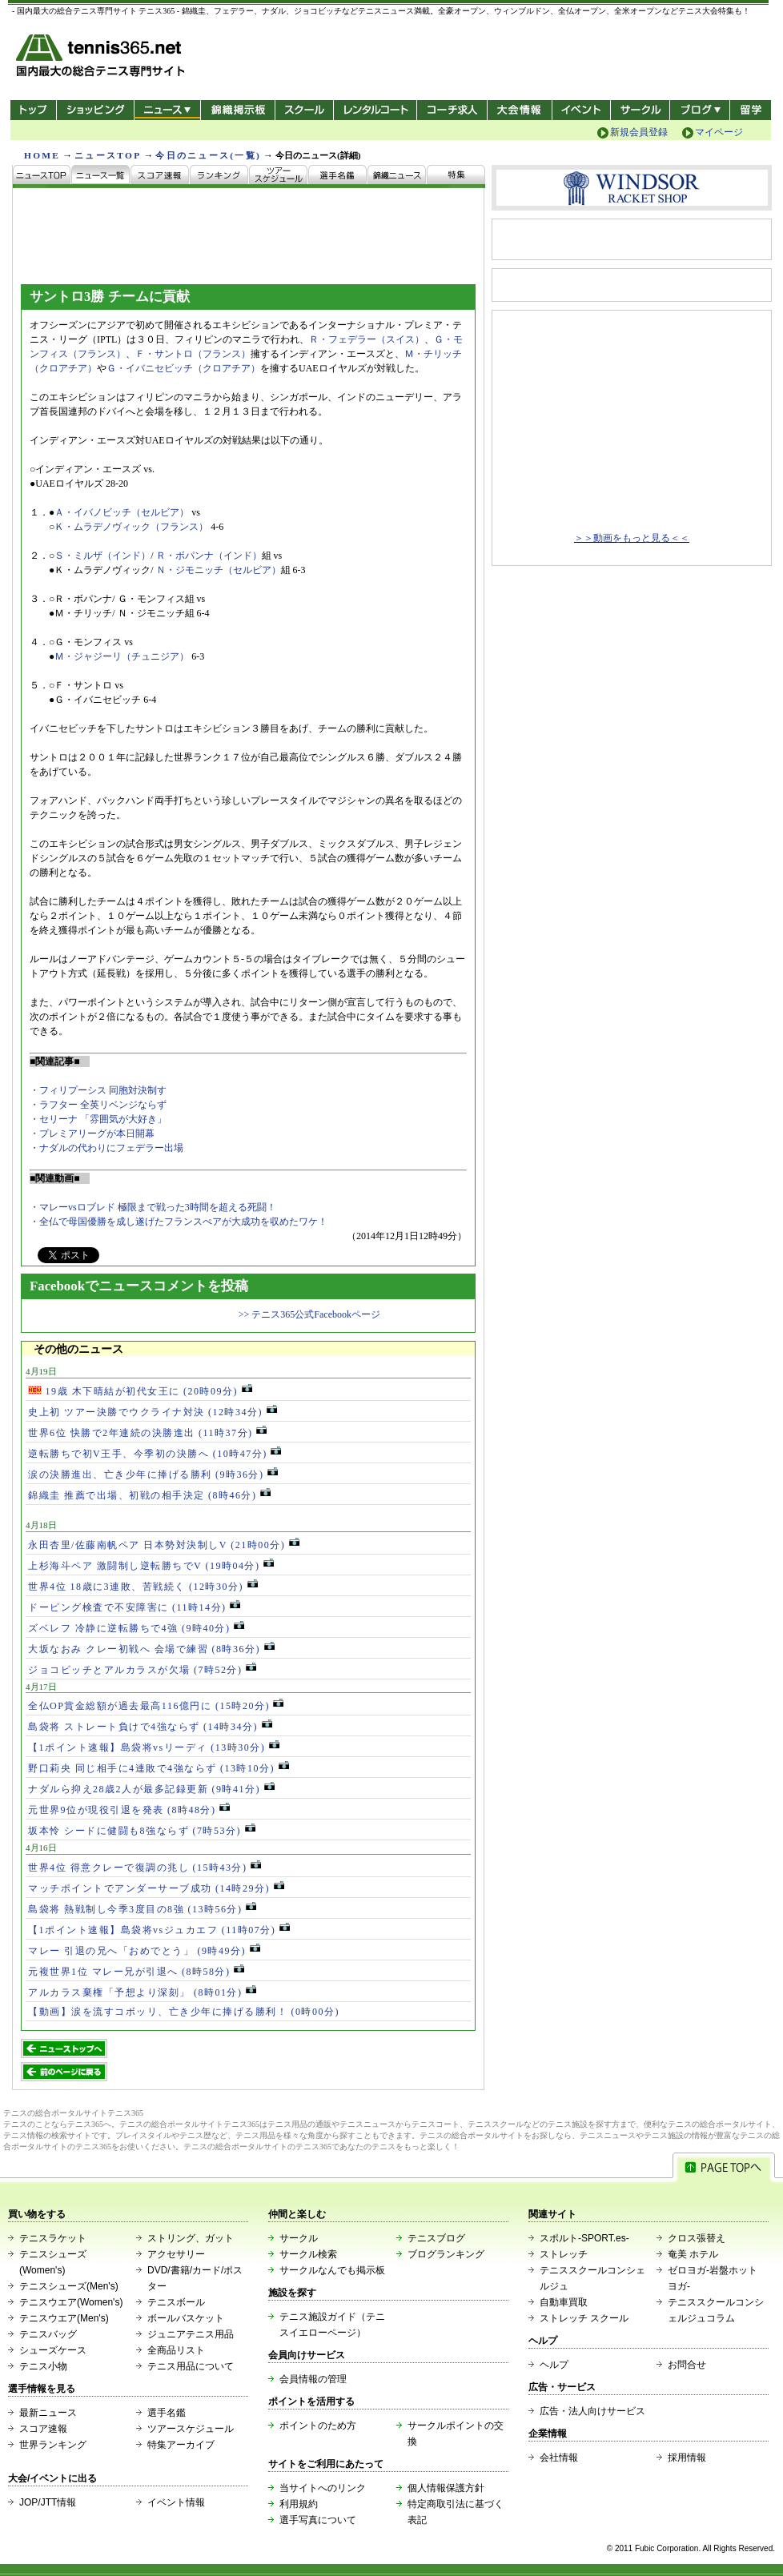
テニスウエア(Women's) (70, 2302)
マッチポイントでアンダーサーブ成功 (156, 1888)
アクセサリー (176, 2254)
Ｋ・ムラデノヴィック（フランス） (131, 526)
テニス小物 (43, 2366)
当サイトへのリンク (322, 2488)
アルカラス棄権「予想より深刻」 (142, 1992)
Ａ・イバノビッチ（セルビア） (121, 512)
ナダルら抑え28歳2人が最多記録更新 (151, 1789)
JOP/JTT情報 (47, 2502)
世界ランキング (52, 2444)
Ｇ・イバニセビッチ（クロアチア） (183, 368)
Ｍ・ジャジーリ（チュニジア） (121, 656)
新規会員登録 (639, 132)
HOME (42, 155)
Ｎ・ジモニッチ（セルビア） (218, 570)
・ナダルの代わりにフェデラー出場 (106, 1148)
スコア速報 (43, 2428)
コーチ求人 (453, 110)
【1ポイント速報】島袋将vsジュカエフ (159, 1930)
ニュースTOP (107, 155)
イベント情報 (176, 2502)
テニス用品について (190, 2366)
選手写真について (317, 2520)
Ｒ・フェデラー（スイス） (366, 339)
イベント (581, 110)
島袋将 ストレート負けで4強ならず (150, 1726)
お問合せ (687, 2364)
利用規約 (298, 2504)
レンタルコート (376, 110)
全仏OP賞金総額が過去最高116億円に (155, 1705)
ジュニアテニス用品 (190, 2334)
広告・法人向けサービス (592, 2411)
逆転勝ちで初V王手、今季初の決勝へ (154, 1453)
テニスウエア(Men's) (64, 2318)
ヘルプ (554, 2364)
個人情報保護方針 (446, 2488)
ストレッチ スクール (584, 2318)
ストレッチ (564, 2254)
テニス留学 (750, 110)
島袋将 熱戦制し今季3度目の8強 (142, 1909)
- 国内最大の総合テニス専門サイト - (102, 58)
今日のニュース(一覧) (208, 155)
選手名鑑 (166, 2412)
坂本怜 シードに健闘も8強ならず (141, 1830)
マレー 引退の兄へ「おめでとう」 (144, 1950)
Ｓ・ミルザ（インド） (102, 555)
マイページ (719, 132)
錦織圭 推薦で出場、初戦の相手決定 (149, 1495)
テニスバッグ (48, 2334)
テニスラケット (52, 2238)
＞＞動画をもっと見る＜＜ (631, 538)
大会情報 (519, 110)
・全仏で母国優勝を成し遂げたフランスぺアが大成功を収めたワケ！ (178, 1221)
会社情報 (559, 2457)
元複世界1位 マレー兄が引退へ (136, 1971)
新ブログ (699, 110)
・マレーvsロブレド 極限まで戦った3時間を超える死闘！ (153, 1207)
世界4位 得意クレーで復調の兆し (144, 1867)
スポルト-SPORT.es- (584, 2238)
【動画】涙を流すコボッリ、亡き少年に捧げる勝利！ (183, 2011)
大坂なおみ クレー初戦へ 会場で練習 (151, 1649)
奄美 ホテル (693, 2254)
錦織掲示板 (237, 110)
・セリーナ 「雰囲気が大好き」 (98, 1119)
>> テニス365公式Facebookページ (309, 1314)
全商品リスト (176, 2350)
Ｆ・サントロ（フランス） (193, 353)
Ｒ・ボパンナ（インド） (209, 555)
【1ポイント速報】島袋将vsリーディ (153, 1747)
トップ (33, 110)
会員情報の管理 (313, 2379)
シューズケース (52, 2350)
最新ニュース (48, 2412)
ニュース (167, 110)
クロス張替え (696, 2238)
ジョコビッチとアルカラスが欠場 (142, 1669)
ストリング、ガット (190, 2238)
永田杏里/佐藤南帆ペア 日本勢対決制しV (163, 1545)
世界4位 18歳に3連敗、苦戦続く (143, 1586)
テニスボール (176, 2302)
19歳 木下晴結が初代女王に (140, 1391)
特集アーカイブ (181, 2444)
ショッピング (95, 110)
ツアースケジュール (190, 2428)
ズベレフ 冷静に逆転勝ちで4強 (136, 1628)
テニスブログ (436, 2238)
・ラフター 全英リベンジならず (98, 1104)
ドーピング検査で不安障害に (134, 1607)
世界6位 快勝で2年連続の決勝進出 (147, 1432)
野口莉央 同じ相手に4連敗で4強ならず (158, 1768)
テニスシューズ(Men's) (68, 2286)
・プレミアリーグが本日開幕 (92, 1133)
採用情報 (687, 2457)
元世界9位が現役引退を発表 (129, 1810)
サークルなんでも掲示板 (332, 2270)
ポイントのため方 (317, 2425)
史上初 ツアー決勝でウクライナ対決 (152, 1412)
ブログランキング (446, 2254)
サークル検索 (308, 2254)
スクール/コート (304, 110)
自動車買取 (564, 2302)
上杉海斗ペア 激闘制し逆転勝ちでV (151, 1565)
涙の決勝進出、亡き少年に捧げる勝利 (153, 1474)
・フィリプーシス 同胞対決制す (98, 1090)
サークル (640, 110)
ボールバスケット (185, 2318)
